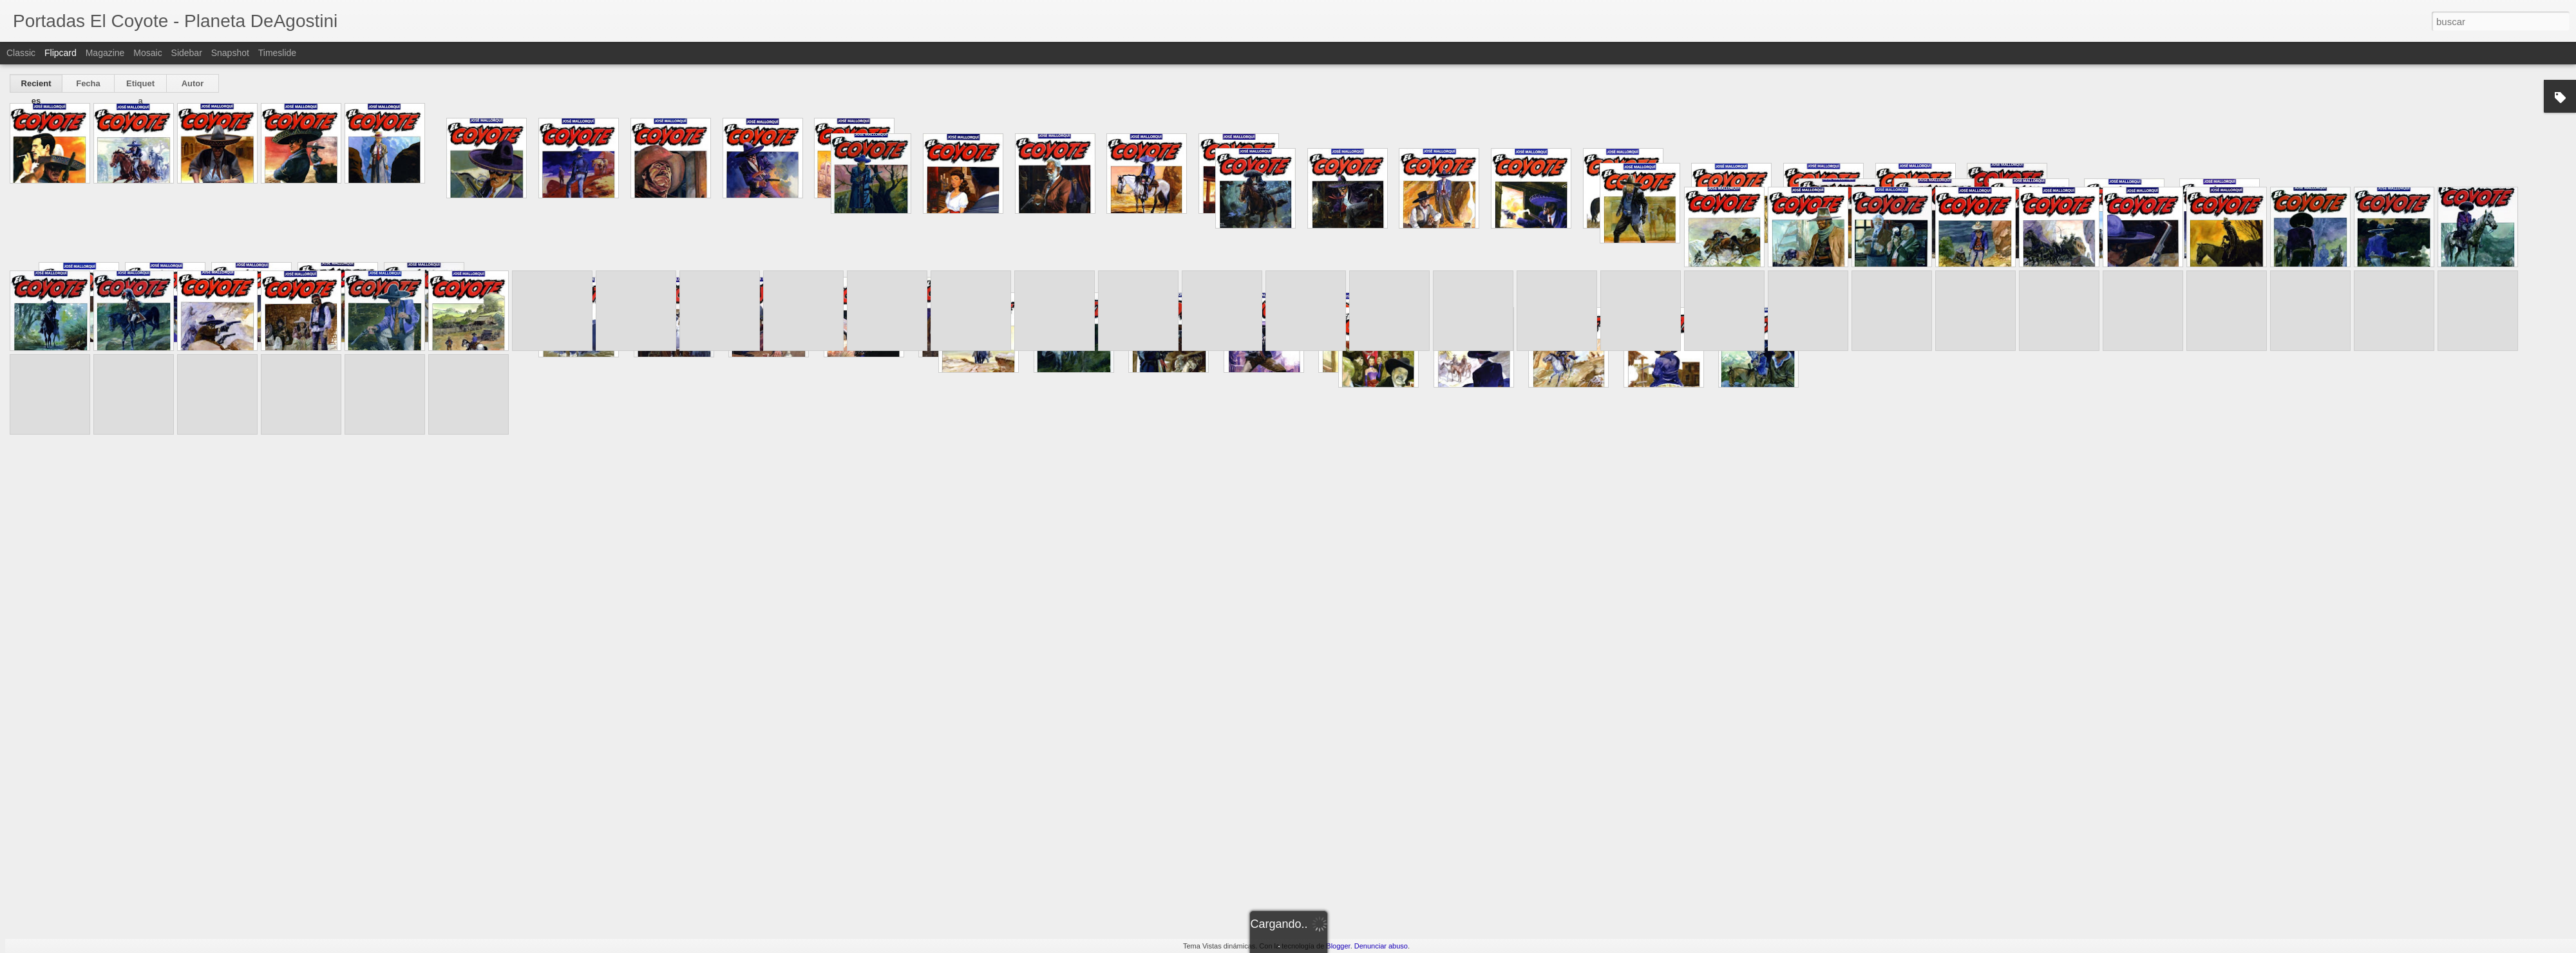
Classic (20, 53)
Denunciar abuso (1381, 946)
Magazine (105, 53)
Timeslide (277, 53)
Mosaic (147, 53)
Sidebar (186, 53)
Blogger (1338, 946)
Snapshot (230, 53)
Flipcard (60, 53)
